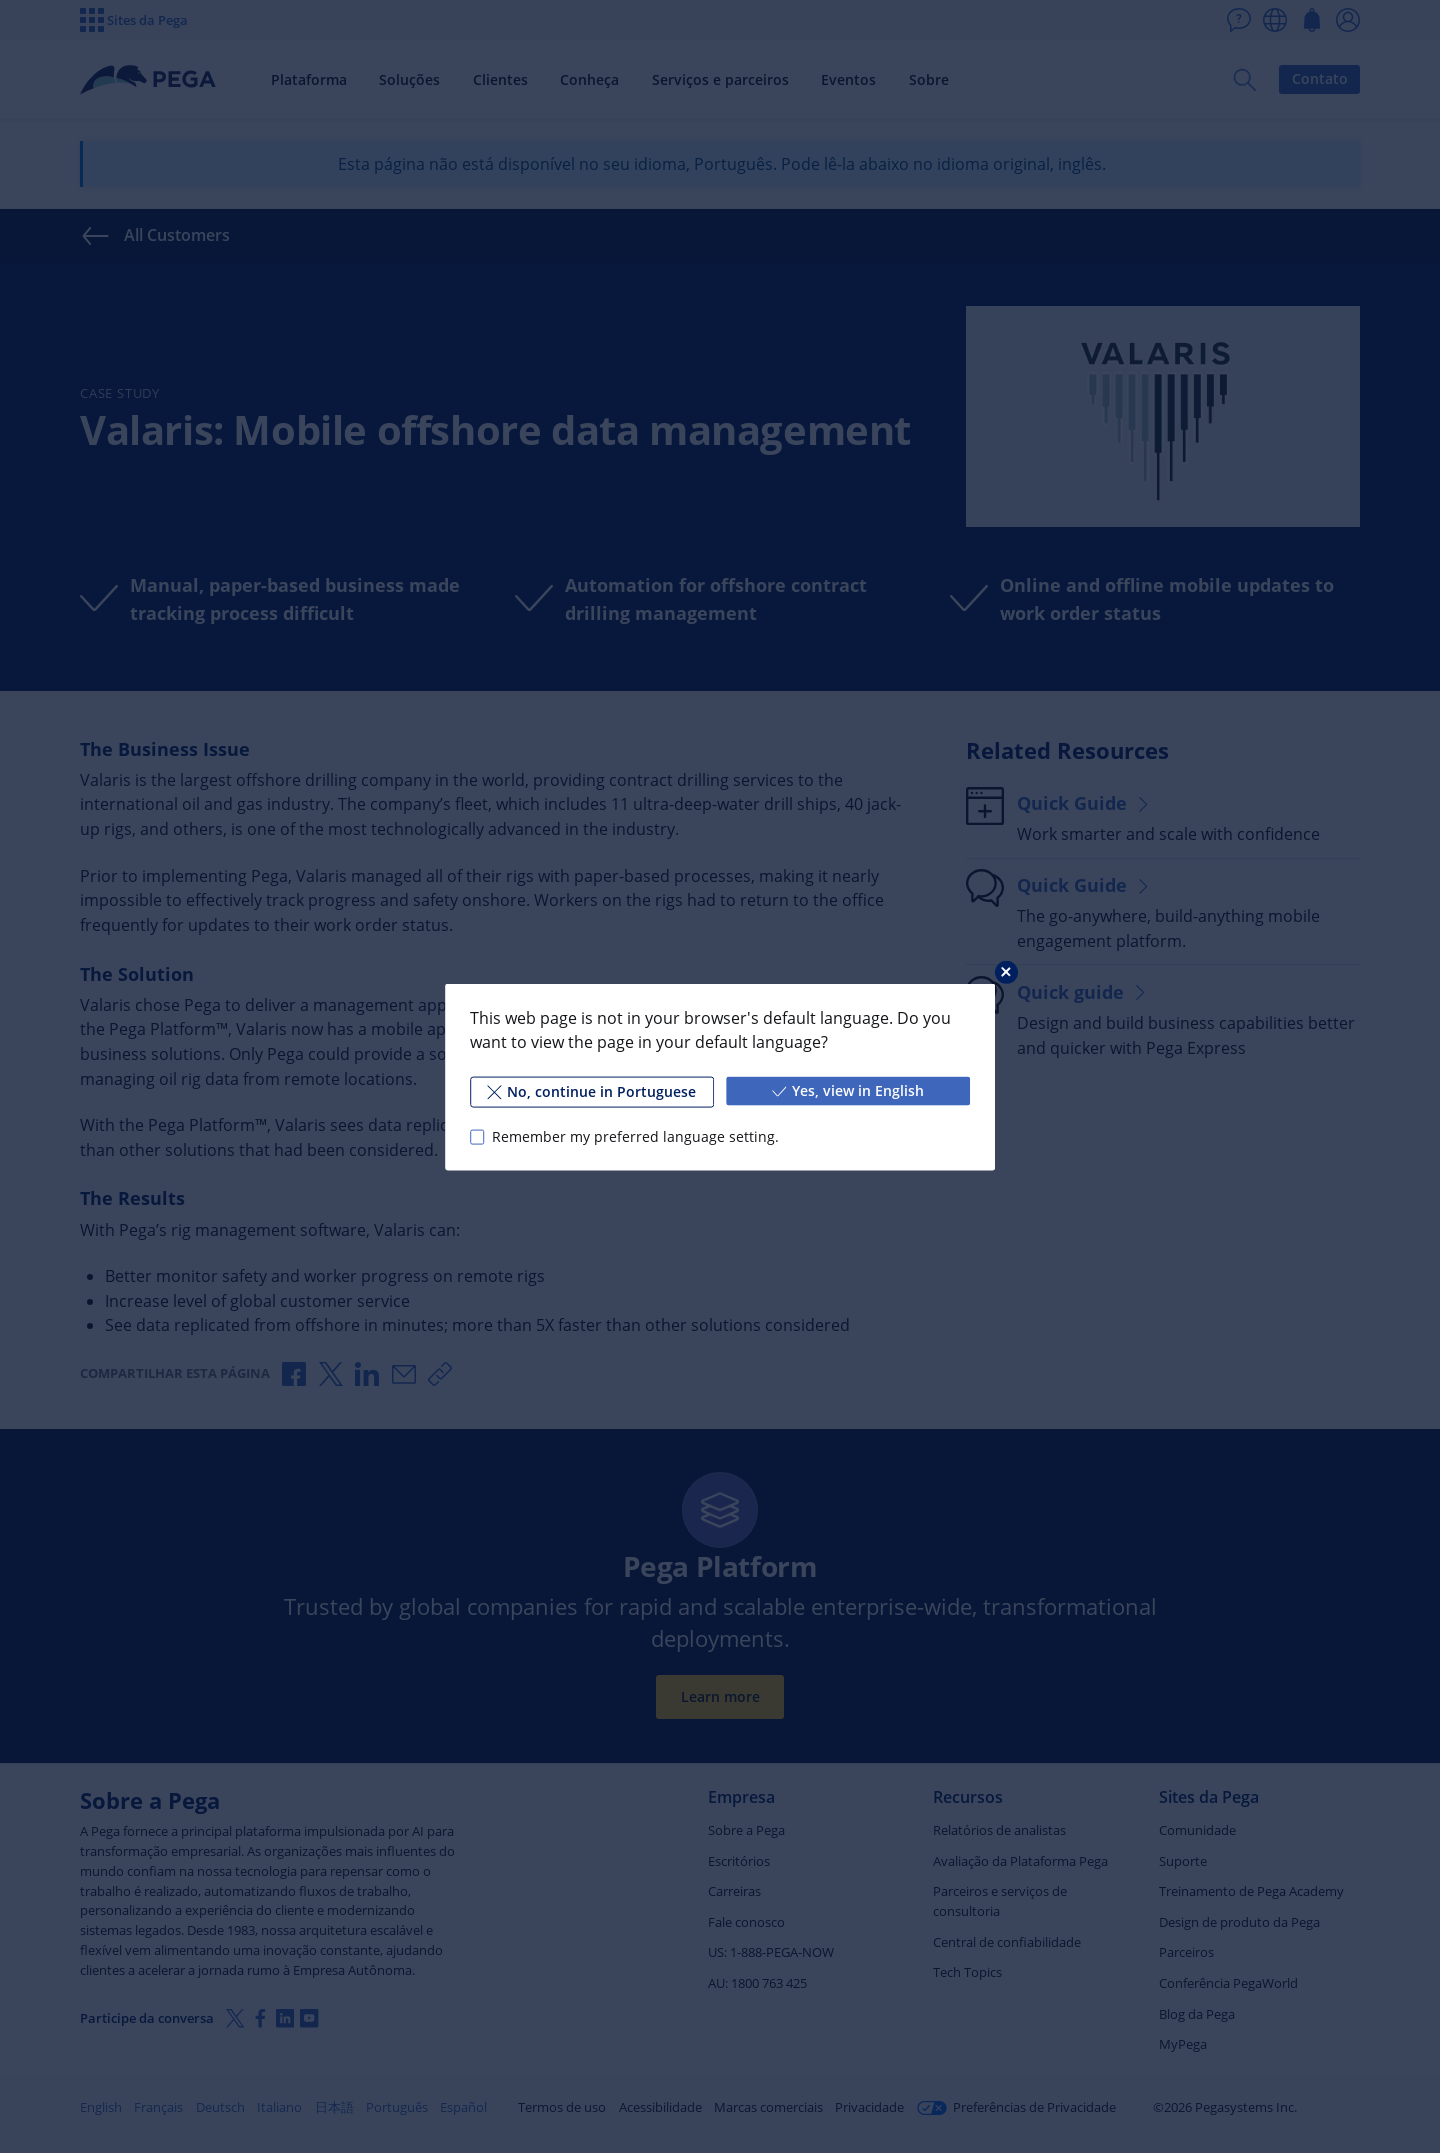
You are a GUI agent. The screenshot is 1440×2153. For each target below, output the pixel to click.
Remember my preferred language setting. (635, 1136)
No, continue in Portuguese (591, 1090)
